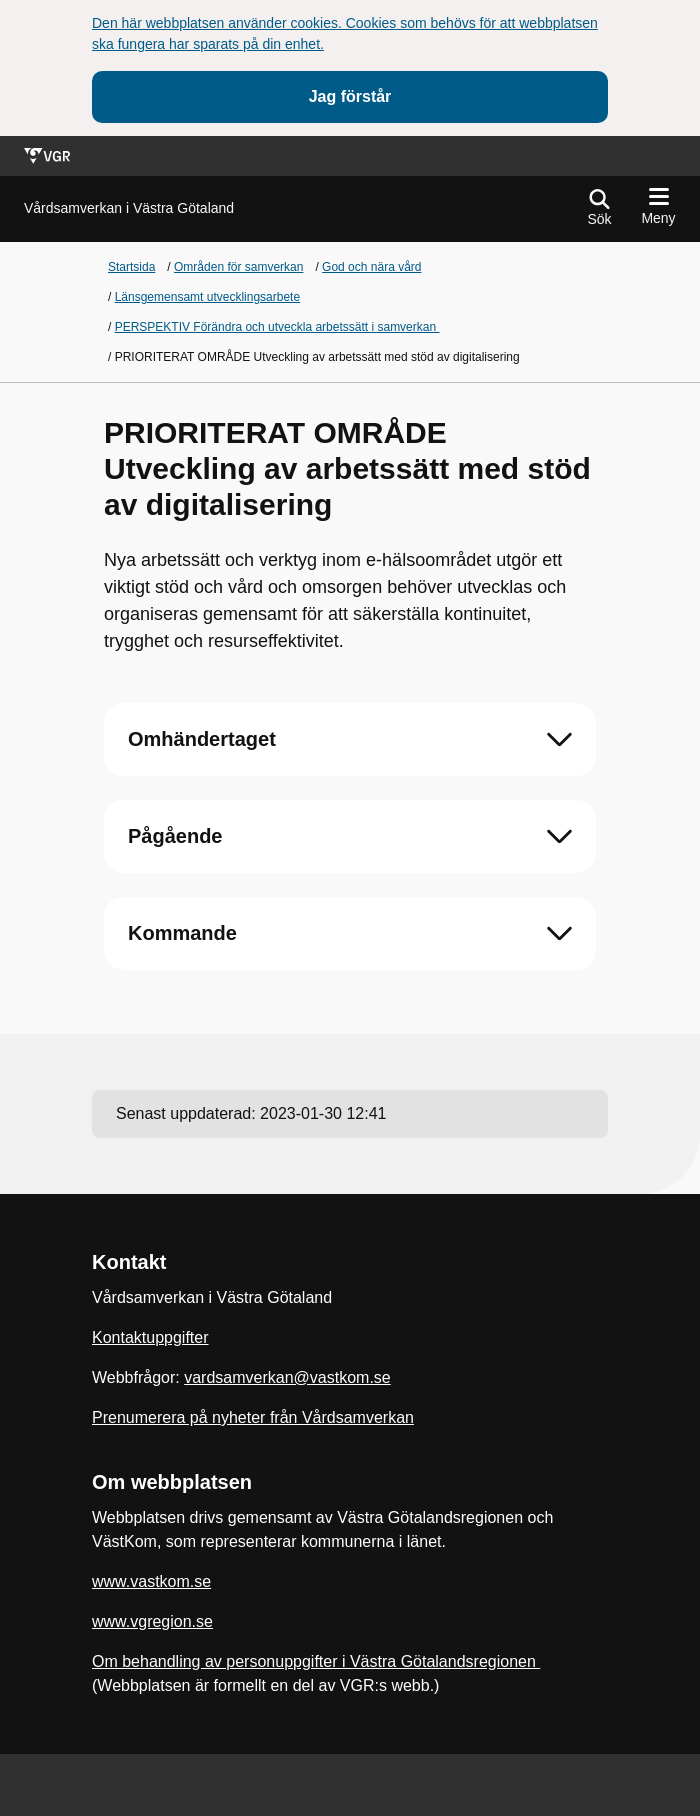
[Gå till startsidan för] (129, 208)
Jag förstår (350, 96)
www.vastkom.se (151, 1581)
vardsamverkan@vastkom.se (287, 1377)
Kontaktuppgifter (150, 1337)
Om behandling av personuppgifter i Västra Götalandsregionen (316, 1661)
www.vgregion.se (152, 1621)
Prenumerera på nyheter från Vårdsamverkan (253, 1417)
